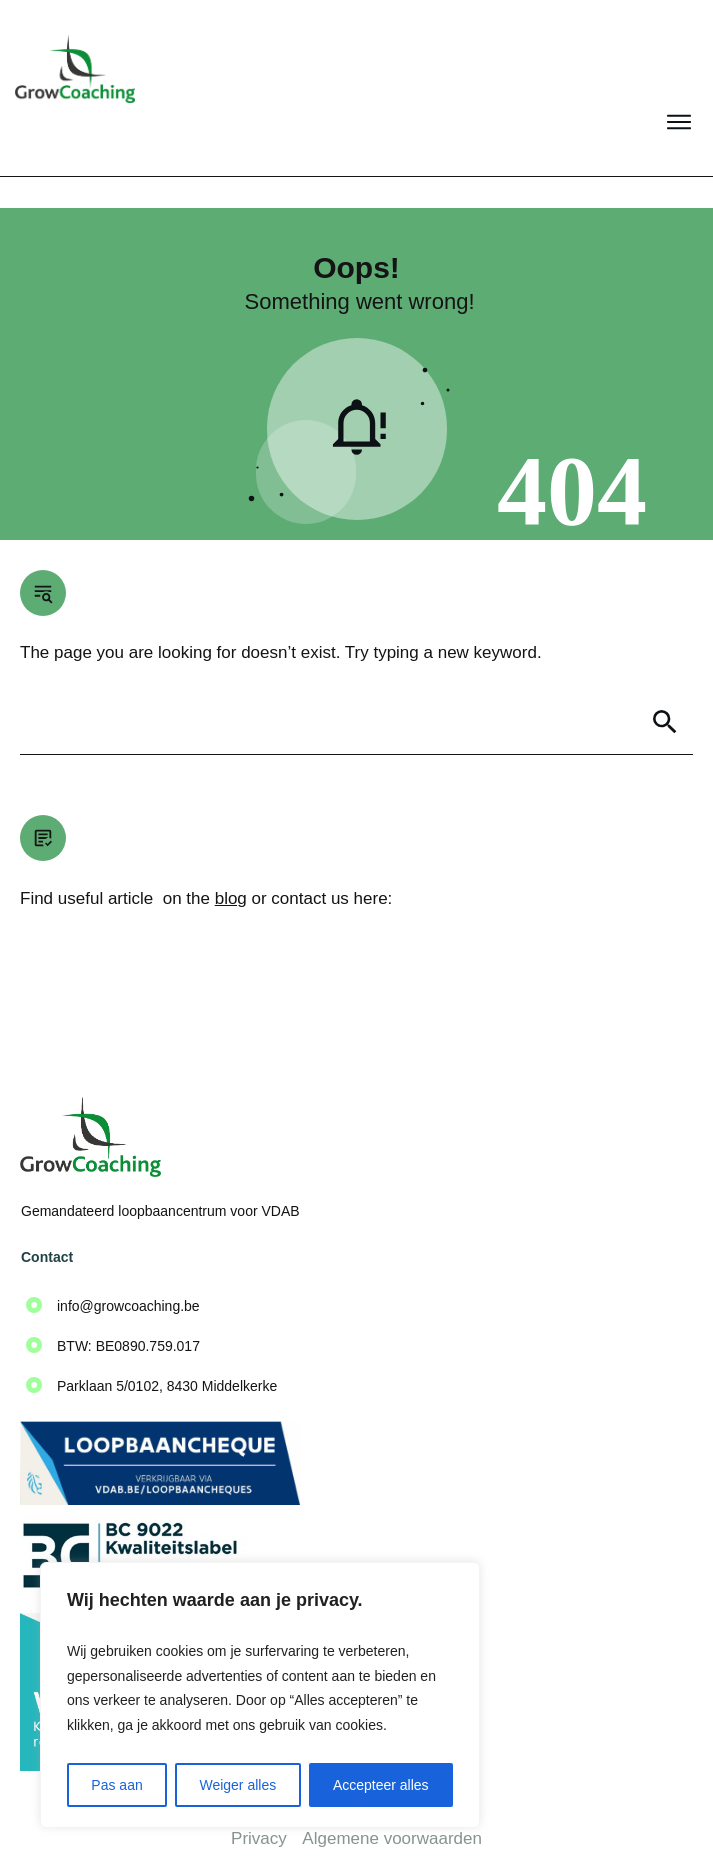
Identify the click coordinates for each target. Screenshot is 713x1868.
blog (231, 867)
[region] (260, 1695)
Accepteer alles (381, 1785)
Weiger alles (237, 1785)
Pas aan (116, 1785)
